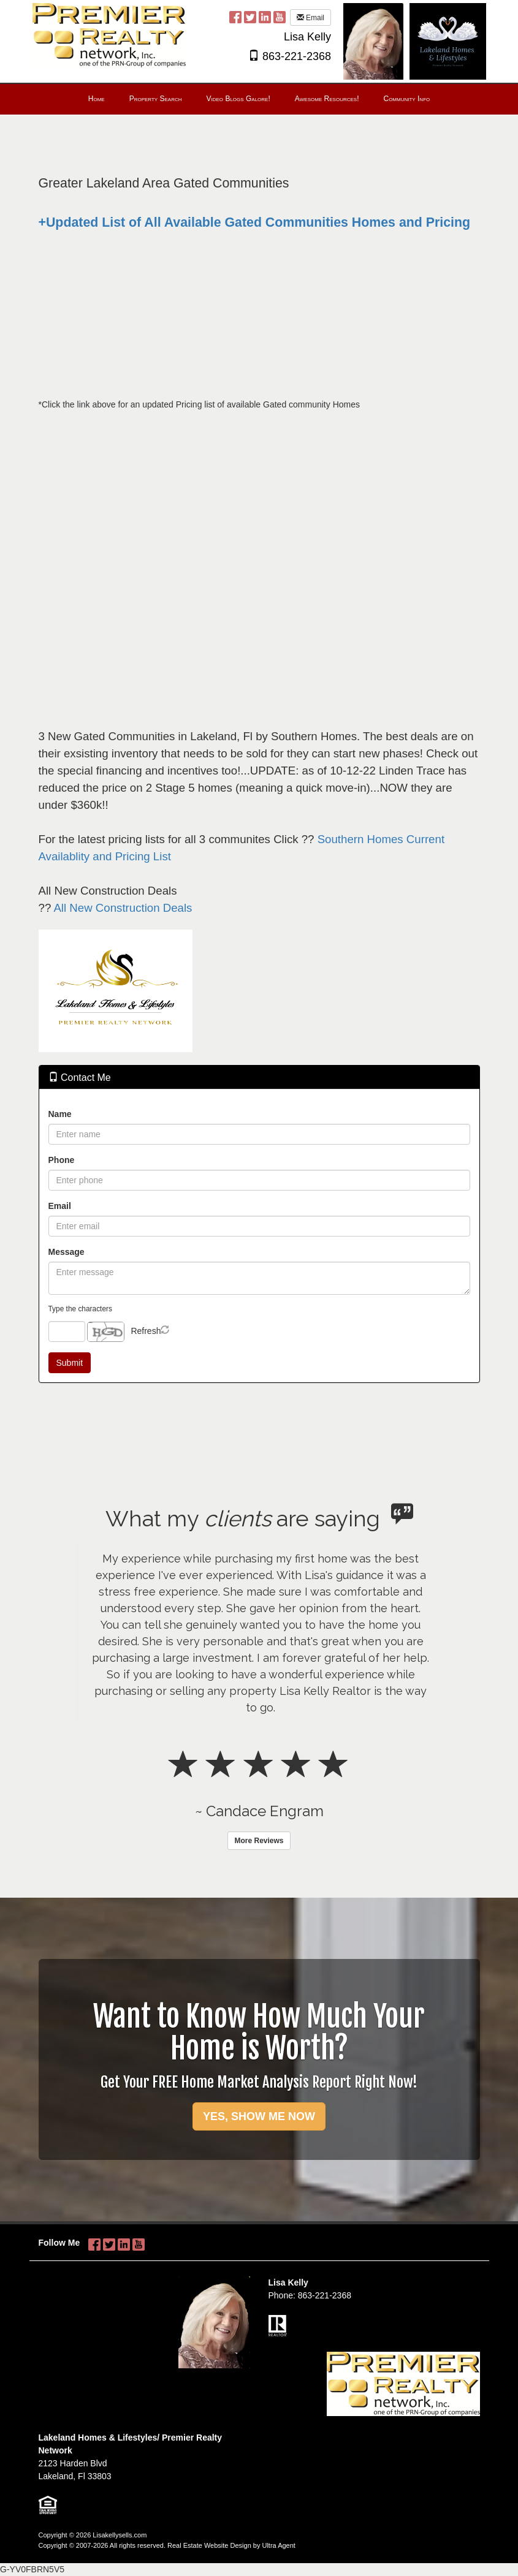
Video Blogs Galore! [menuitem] (238, 98)
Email (310, 17)
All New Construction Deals (122, 907)
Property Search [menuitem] (155, 98)
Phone (61, 1160)
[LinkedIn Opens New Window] (264, 16)
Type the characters (80, 1309)
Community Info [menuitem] (406, 98)
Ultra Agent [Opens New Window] (278, 2545)
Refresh (146, 1331)
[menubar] (259, 99)
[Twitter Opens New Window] (250, 16)
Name (60, 1114)
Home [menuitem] (96, 98)
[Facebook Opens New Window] (235, 16)
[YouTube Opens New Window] (279, 16)
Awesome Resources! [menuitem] (327, 98)
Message (66, 1252)
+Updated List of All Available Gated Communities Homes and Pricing (255, 222)
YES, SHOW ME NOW (259, 2116)
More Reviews (258, 1840)
